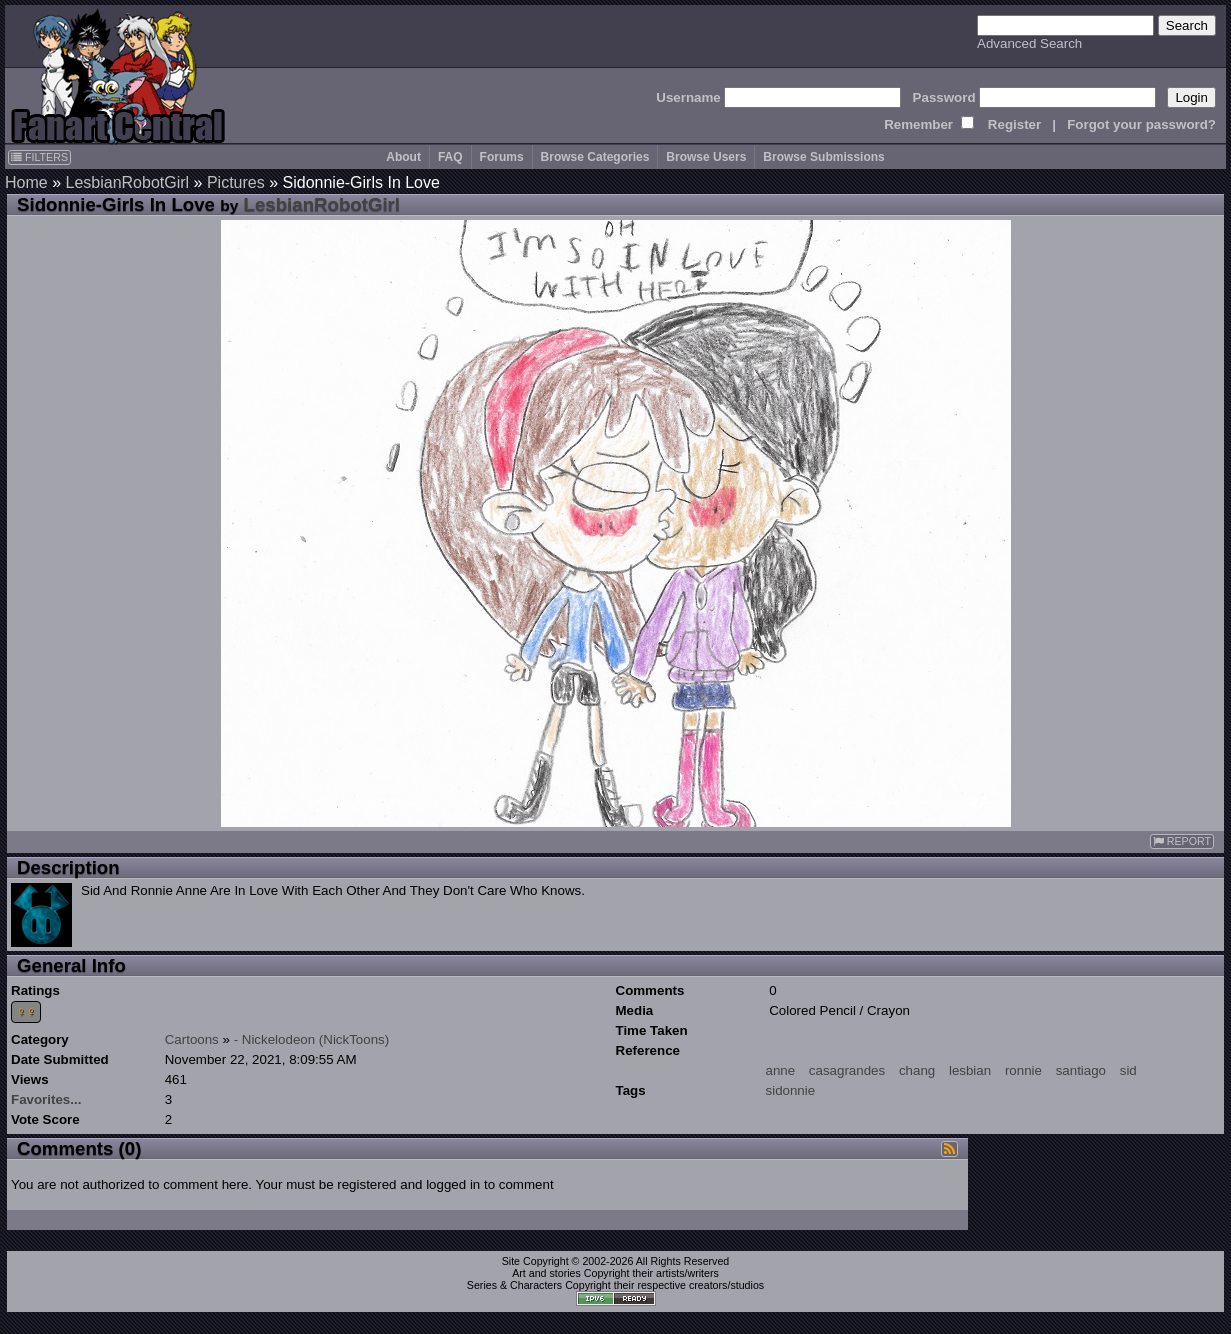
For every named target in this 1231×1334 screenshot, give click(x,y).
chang (917, 1070)
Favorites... (46, 1099)
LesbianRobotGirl (127, 182)
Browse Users (706, 157)
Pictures (236, 182)
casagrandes (847, 1070)
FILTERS (39, 157)
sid (1128, 1070)
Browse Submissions (823, 157)
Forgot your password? (1141, 124)
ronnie (1023, 1070)
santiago (1081, 1070)
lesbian (970, 1070)
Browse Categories (595, 157)
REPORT (1182, 841)
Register (1014, 124)
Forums (502, 157)
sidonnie (791, 1090)
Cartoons (192, 1039)
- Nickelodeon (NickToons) (312, 1039)
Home (26, 182)
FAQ (450, 157)
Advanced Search (1029, 43)
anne (781, 1070)
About (403, 157)
